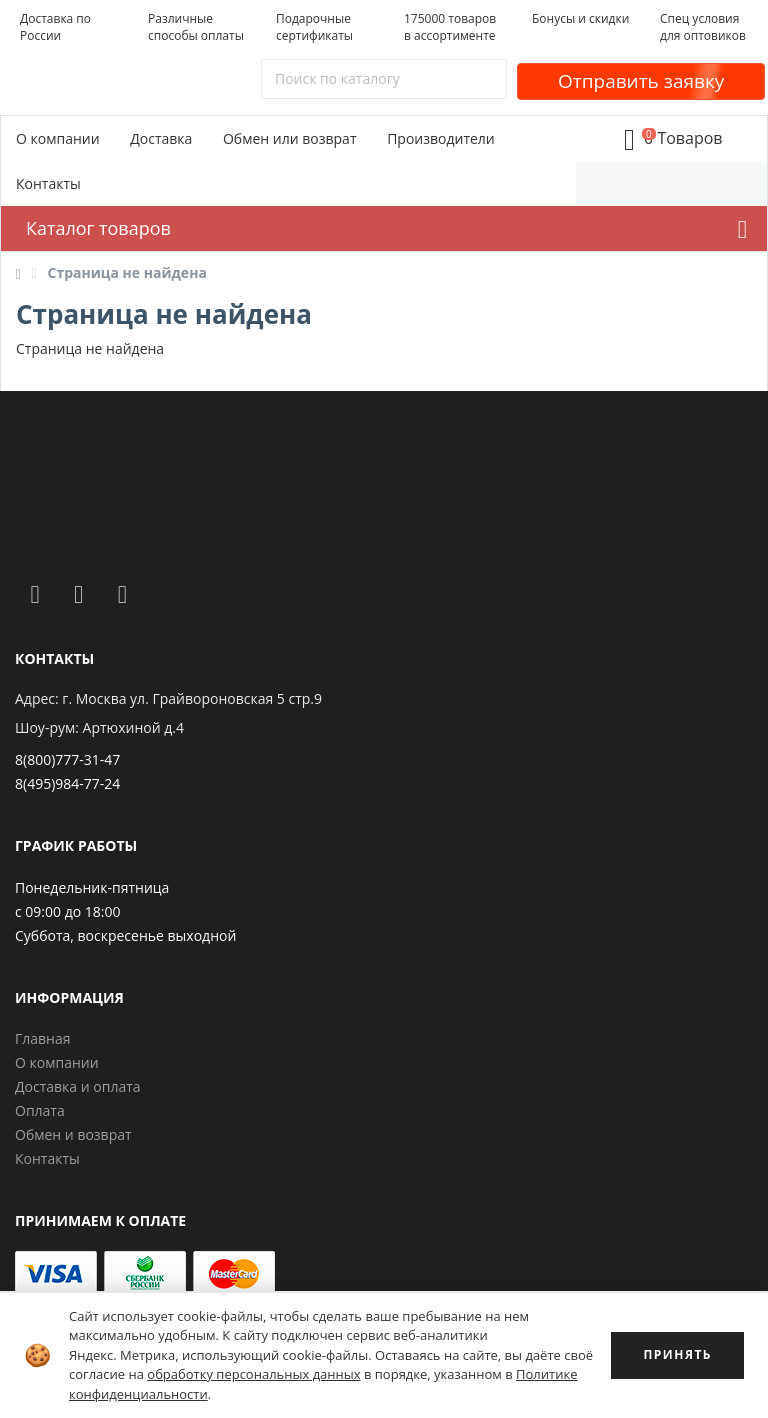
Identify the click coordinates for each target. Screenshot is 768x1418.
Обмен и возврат (73, 1134)
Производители (441, 138)
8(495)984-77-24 (67, 783)
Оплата (40, 1110)
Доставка (161, 138)
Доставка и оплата (78, 1086)
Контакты (48, 183)
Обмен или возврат (290, 138)
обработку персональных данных (253, 1374)
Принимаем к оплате (100, 1220)
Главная (43, 1038)
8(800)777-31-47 (67, 759)
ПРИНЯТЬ (677, 1354)
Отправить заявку (641, 81)
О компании (58, 138)
